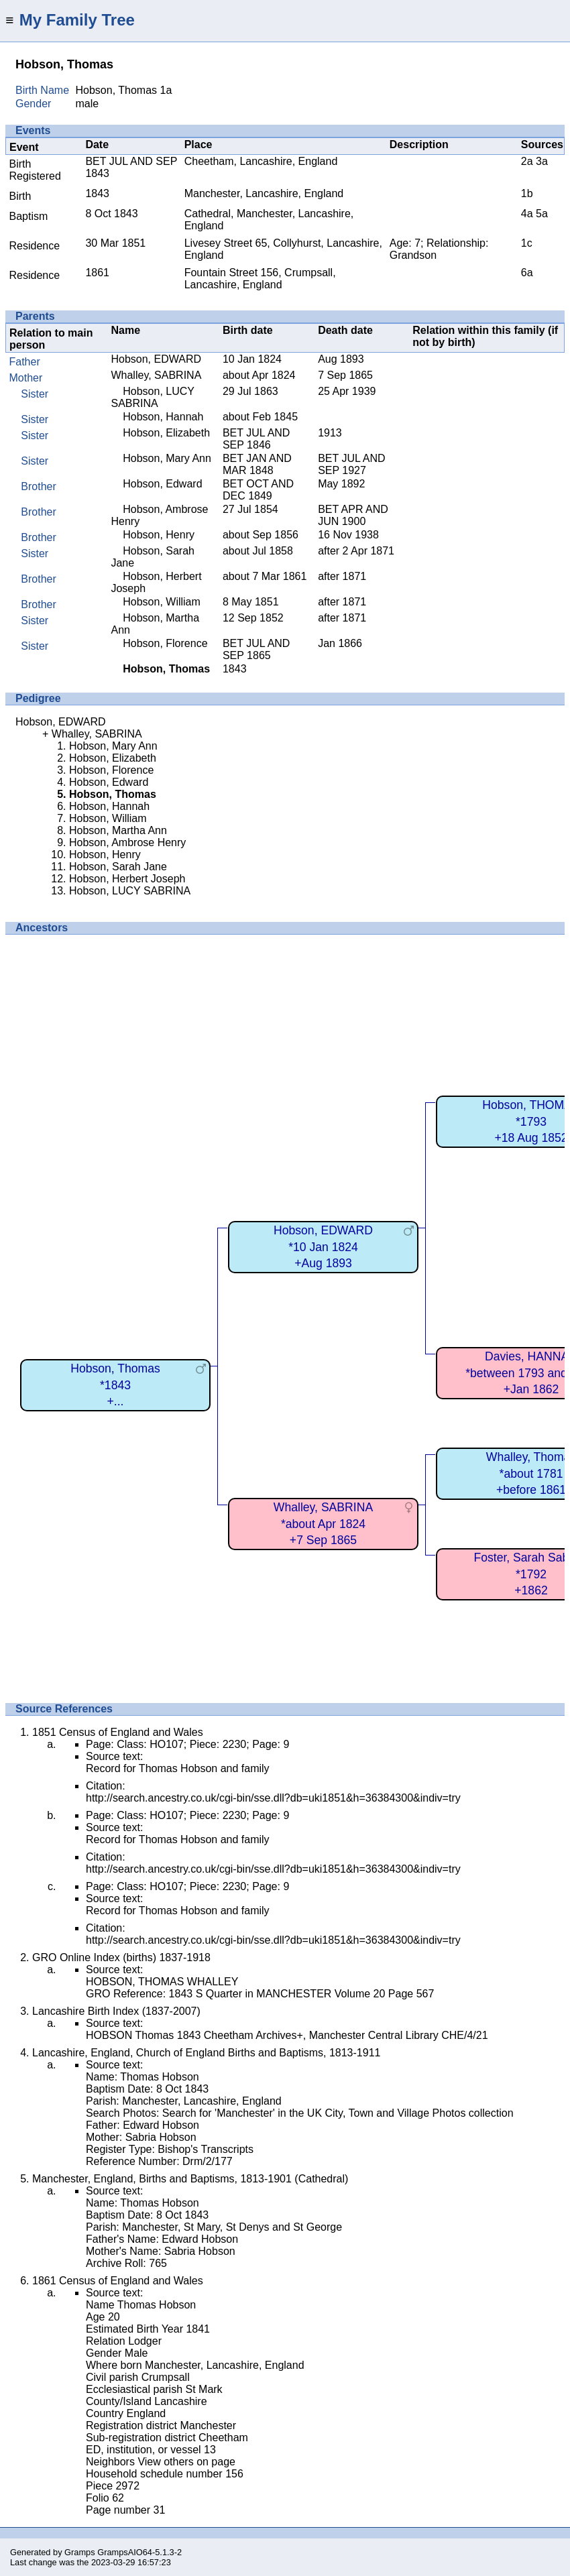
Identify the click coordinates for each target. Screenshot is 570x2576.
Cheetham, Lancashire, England (261, 161)
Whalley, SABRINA (156, 375)
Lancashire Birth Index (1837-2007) (116, 2011)
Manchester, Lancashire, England (263, 193)
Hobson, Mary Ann (167, 458)
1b (527, 193)
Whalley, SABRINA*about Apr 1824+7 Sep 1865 (323, 1524)
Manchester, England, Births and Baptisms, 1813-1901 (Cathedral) (190, 2178)
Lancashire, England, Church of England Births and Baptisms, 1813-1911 (206, 2052)
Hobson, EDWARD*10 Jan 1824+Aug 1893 (323, 1247)
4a (527, 213)
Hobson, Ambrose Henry (127, 842)
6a (527, 272)
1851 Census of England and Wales (117, 1732)
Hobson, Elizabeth (166, 432)
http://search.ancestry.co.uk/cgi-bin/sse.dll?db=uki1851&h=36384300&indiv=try (273, 1798)
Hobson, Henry (158, 534)
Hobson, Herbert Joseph (127, 878)
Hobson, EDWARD (156, 359)
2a (527, 161)
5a (542, 213)
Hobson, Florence (165, 643)
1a (166, 90)
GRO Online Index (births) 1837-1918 (121, 1957)
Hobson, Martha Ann (118, 830)
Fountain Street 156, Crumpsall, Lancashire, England (260, 278)
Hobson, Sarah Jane (118, 866)
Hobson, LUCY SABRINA (152, 397)
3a (542, 161)
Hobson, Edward (162, 483)
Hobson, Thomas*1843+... (115, 1385)
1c (526, 243)
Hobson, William (162, 601)
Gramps (79, 2552)
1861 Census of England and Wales (117, 2280)
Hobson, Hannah (163, 416)
